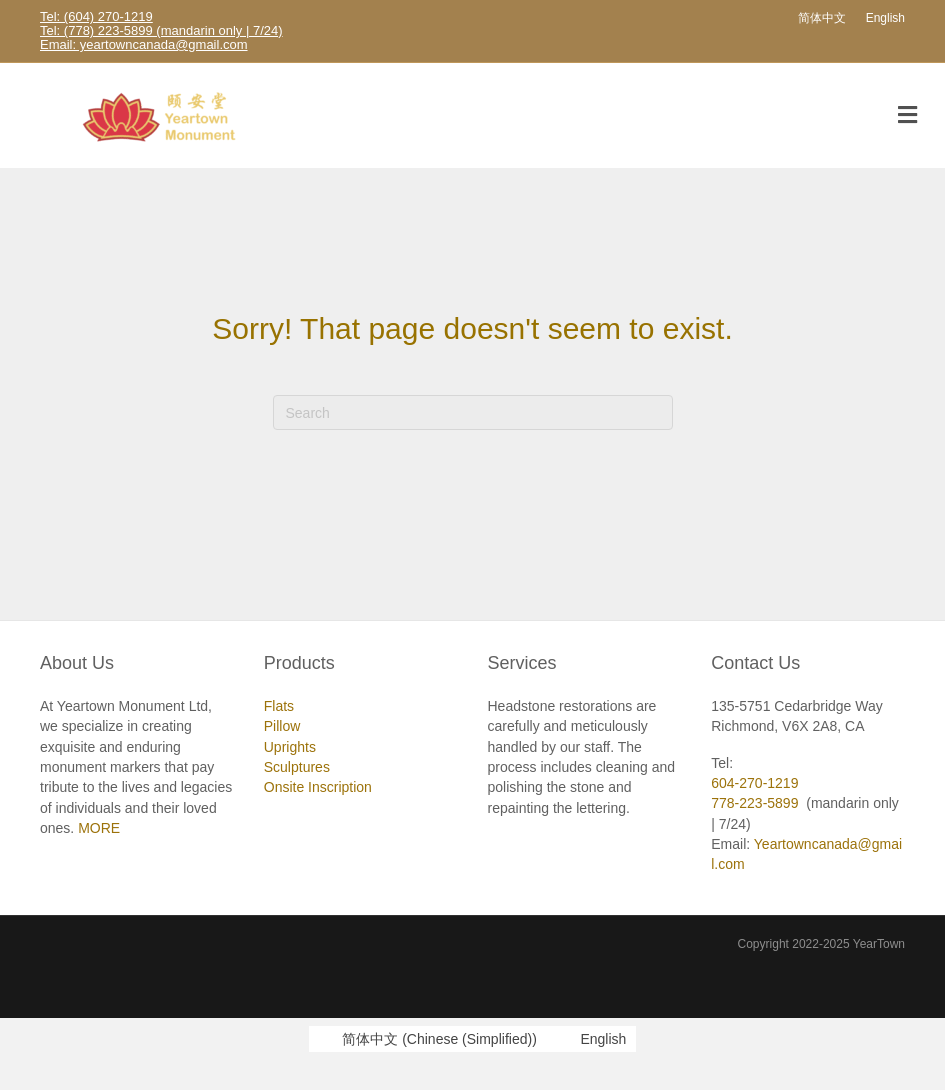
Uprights (290, 747)
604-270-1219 (754, 783)
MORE (99, 828)
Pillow (282, 726)
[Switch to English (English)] (592, 1039)
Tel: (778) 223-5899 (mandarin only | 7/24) (161, 30)
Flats (279, 706)
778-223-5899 (754, 803)
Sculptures (297, 767)
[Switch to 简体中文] (822, 18)
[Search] (473, 412)
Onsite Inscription (318, 787)
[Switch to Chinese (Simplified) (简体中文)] (428, 1039)
